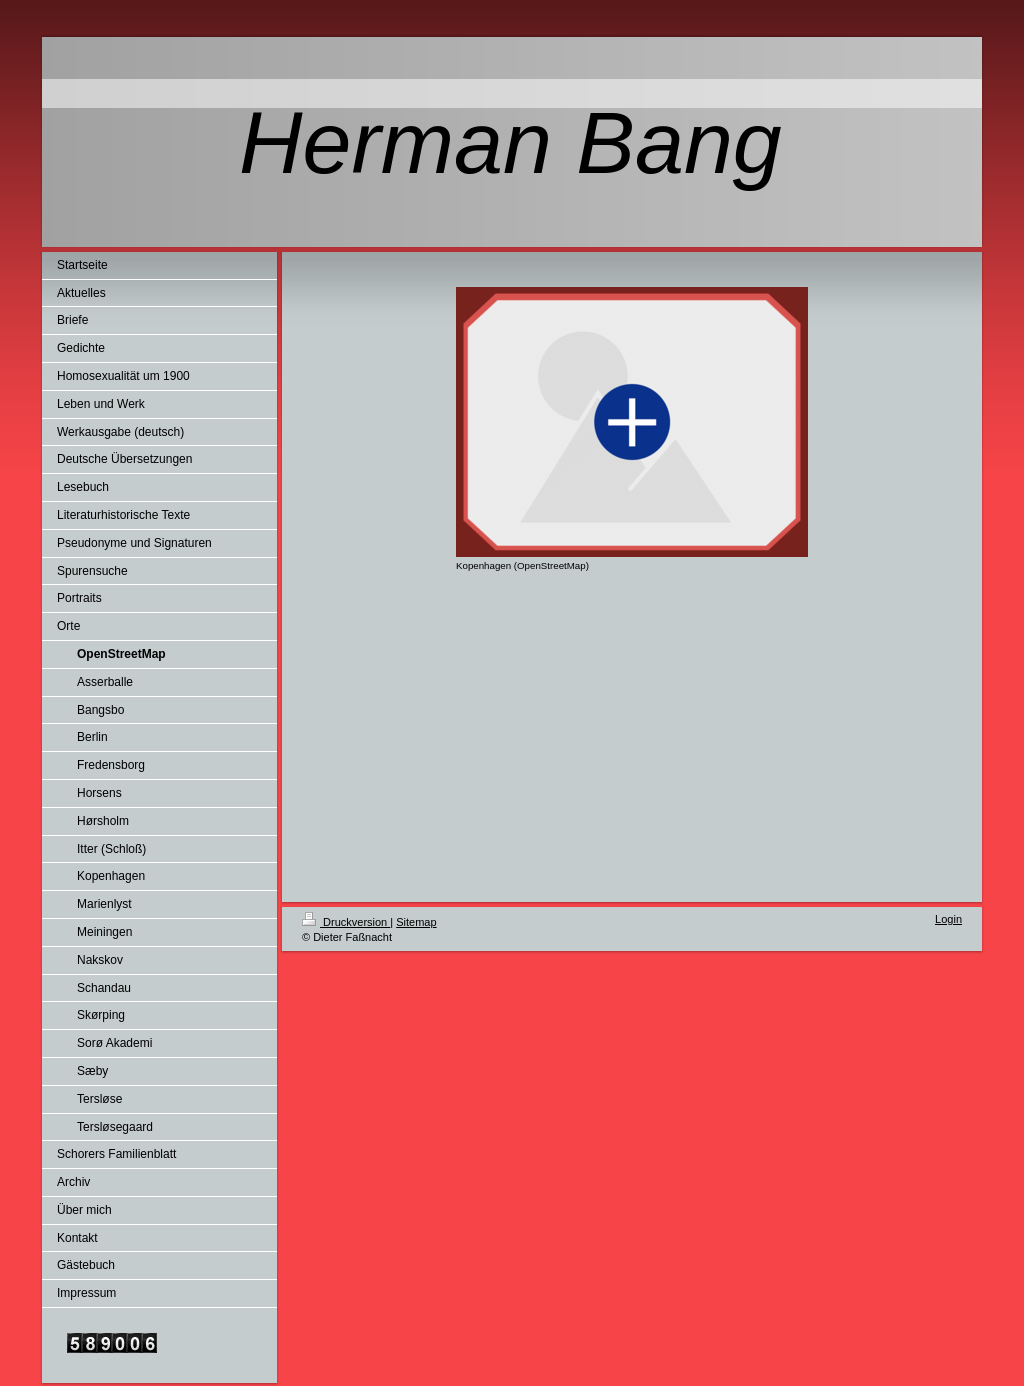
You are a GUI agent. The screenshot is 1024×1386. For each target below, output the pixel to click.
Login (948, 919)
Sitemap (416, 922)
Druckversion (346, 922)
